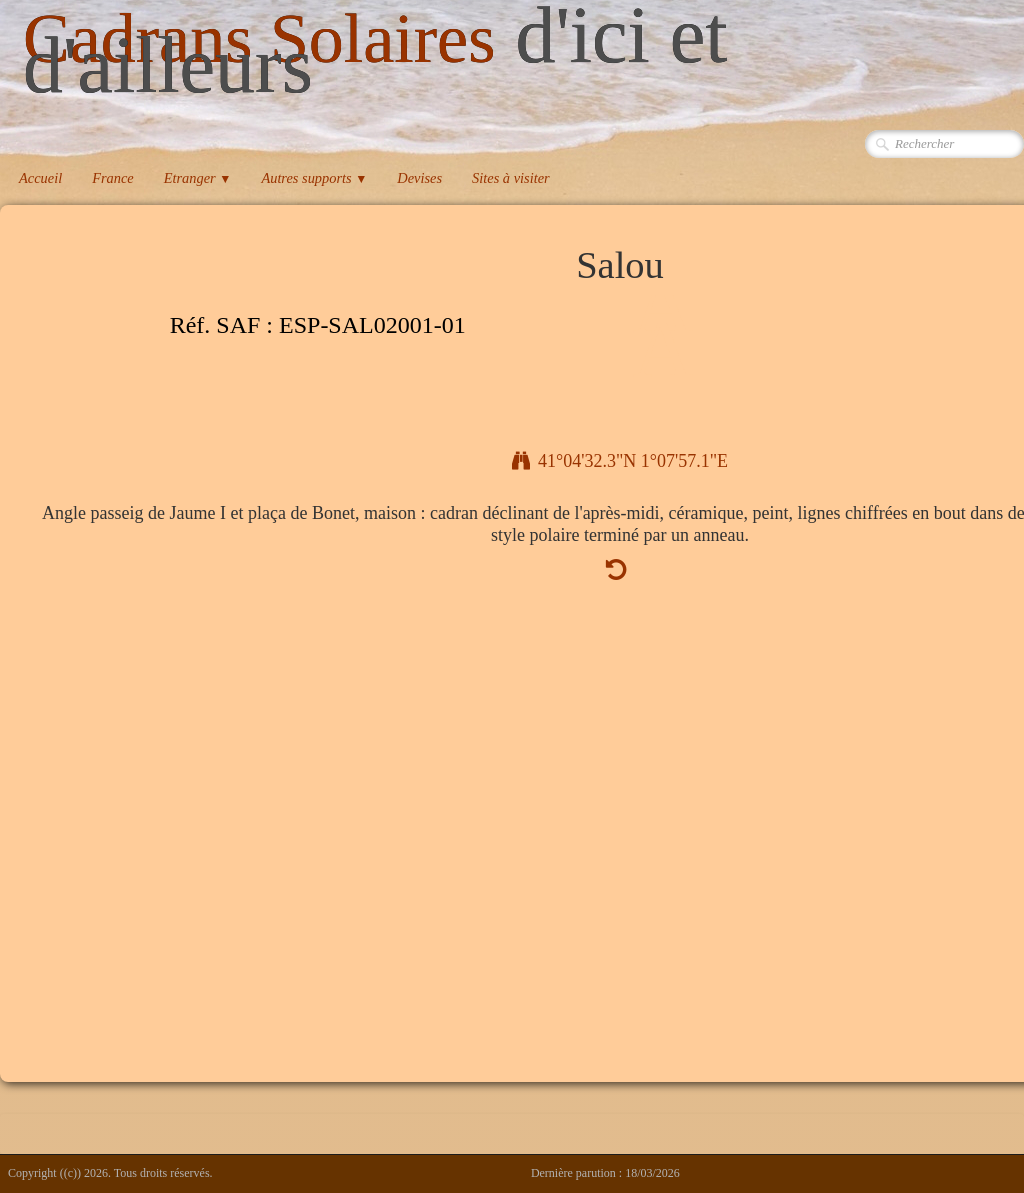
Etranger (198, 178)
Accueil (40, 178)
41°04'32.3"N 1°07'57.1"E (620, 461)
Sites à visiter (511, 178)
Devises (419, 178)
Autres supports (314, 178)
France (113, 178)
